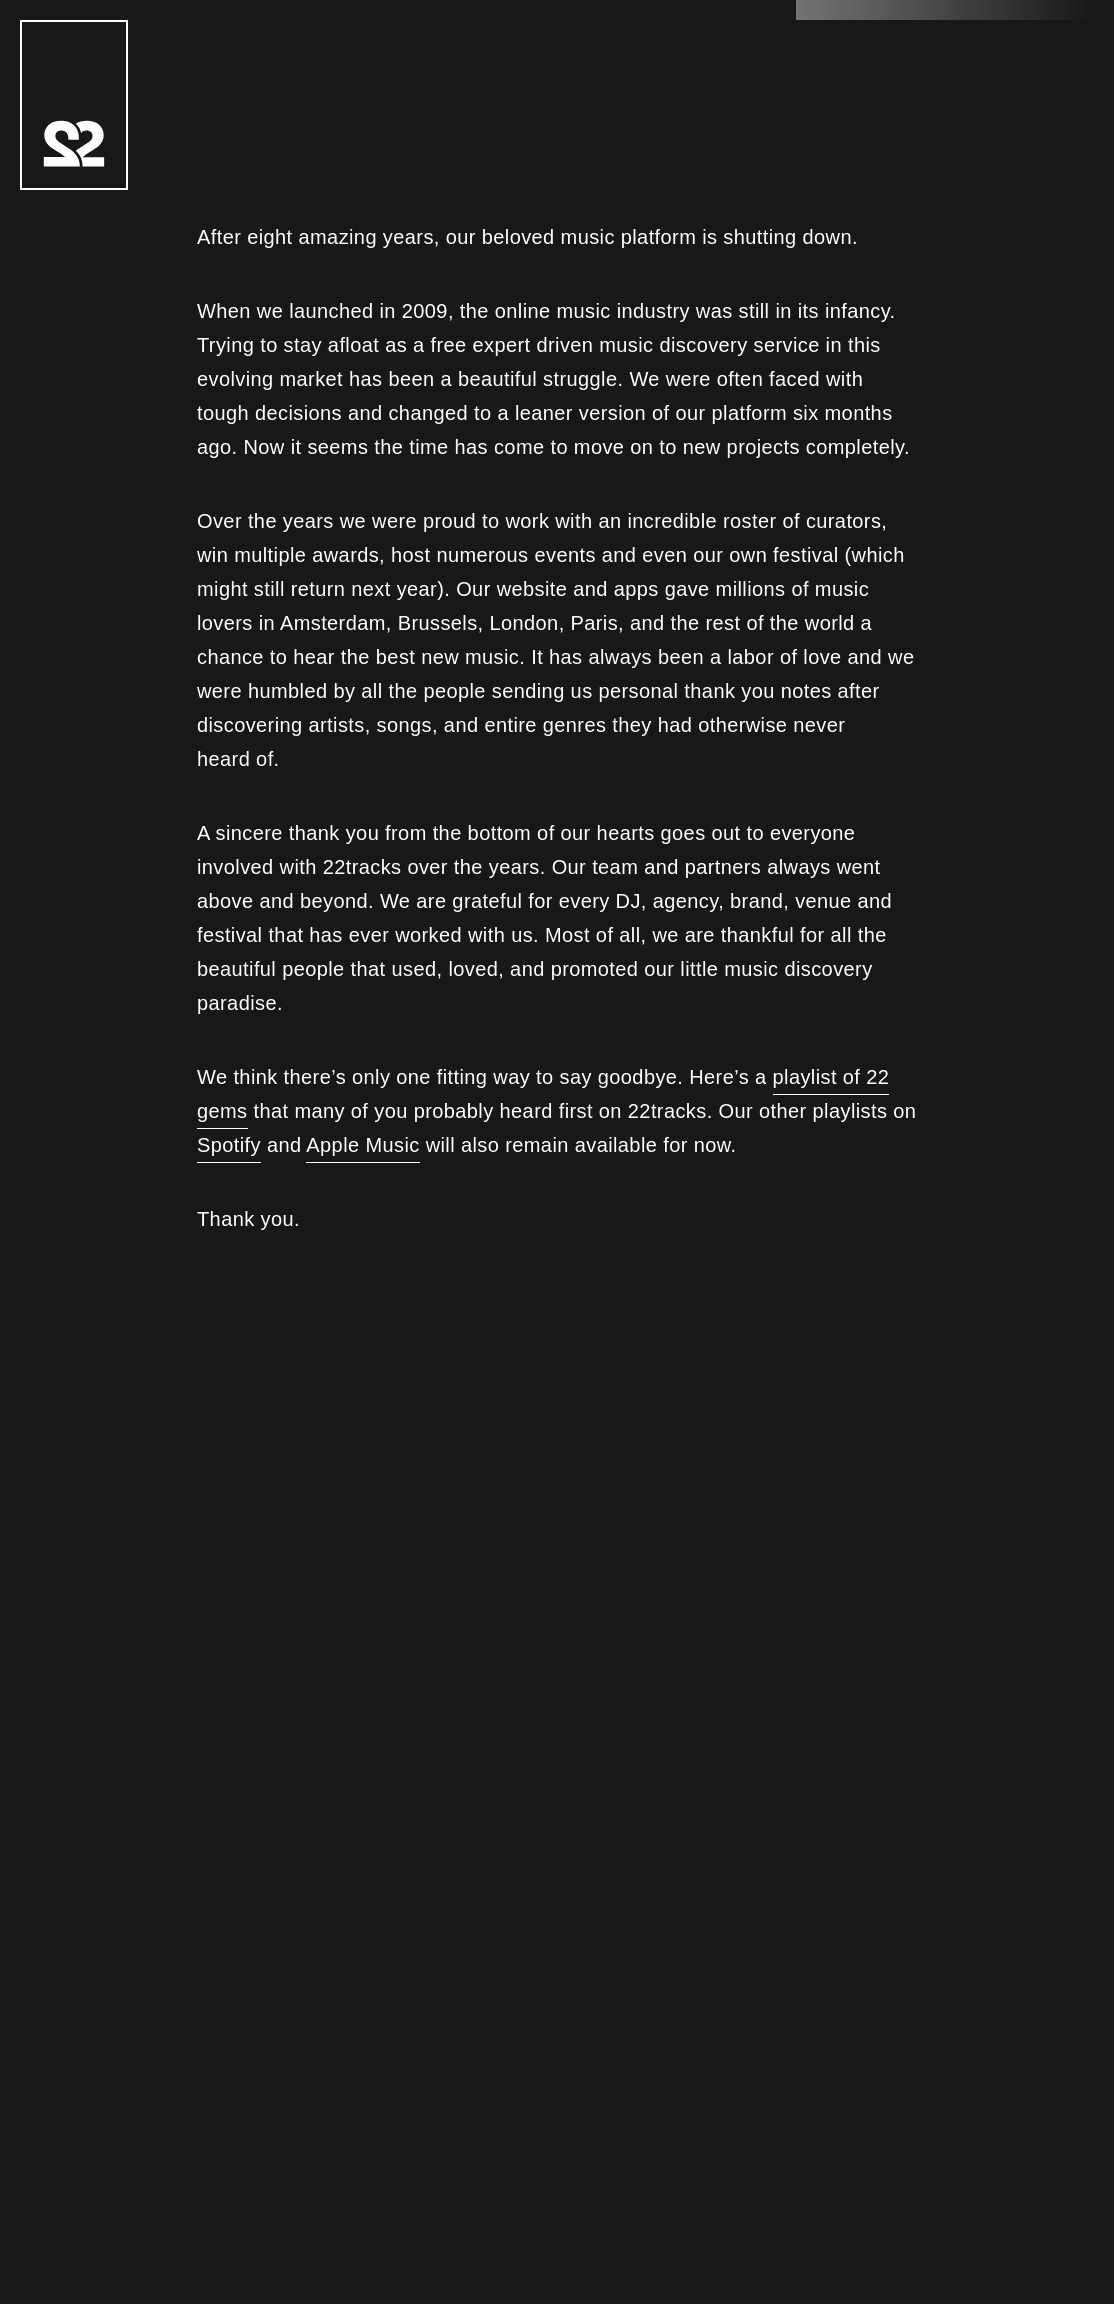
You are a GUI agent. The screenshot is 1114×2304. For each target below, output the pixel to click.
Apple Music (362, 1145)
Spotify (229, 1145)
